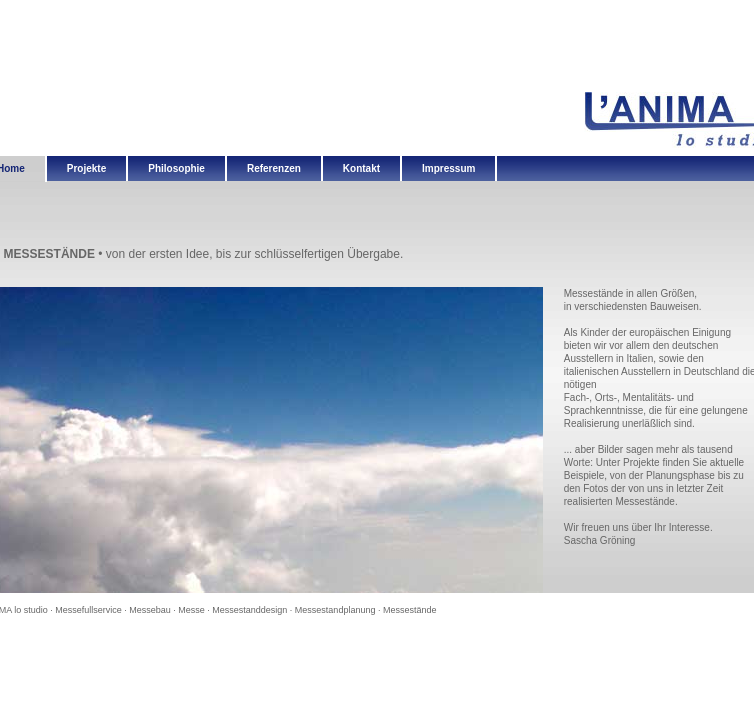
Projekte (86, 168)
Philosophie (176, 168)
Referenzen (274, 168)
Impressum (448, 168)
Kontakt (361, 168)
